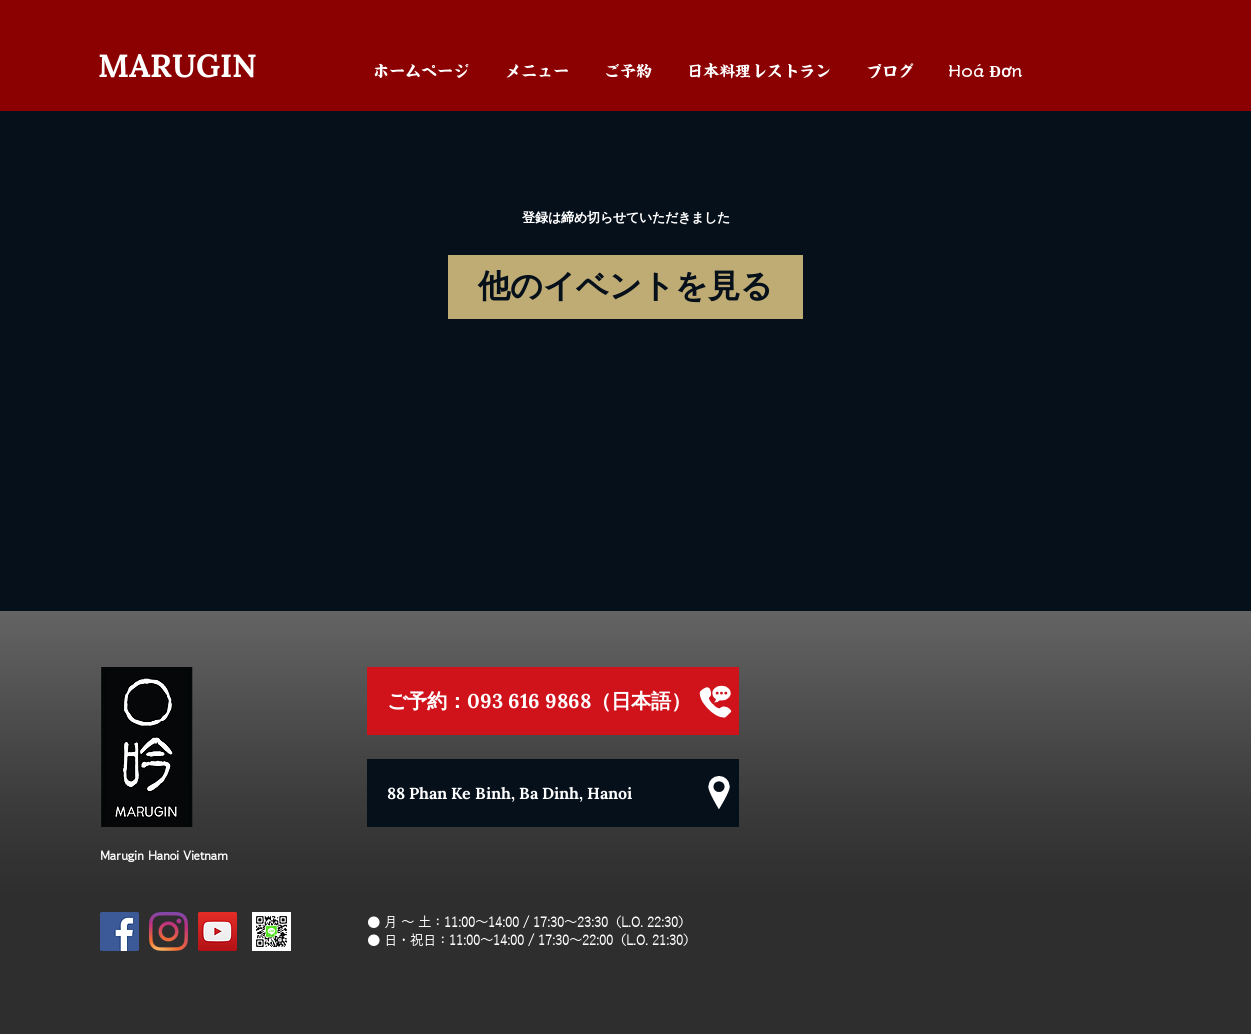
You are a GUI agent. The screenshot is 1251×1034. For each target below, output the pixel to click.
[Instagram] (168, 931)
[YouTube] (217, 931)
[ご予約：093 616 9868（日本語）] (553, 701)
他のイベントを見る (625, 286)
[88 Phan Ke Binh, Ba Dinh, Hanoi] (553, 793)
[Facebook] (119, 931)
